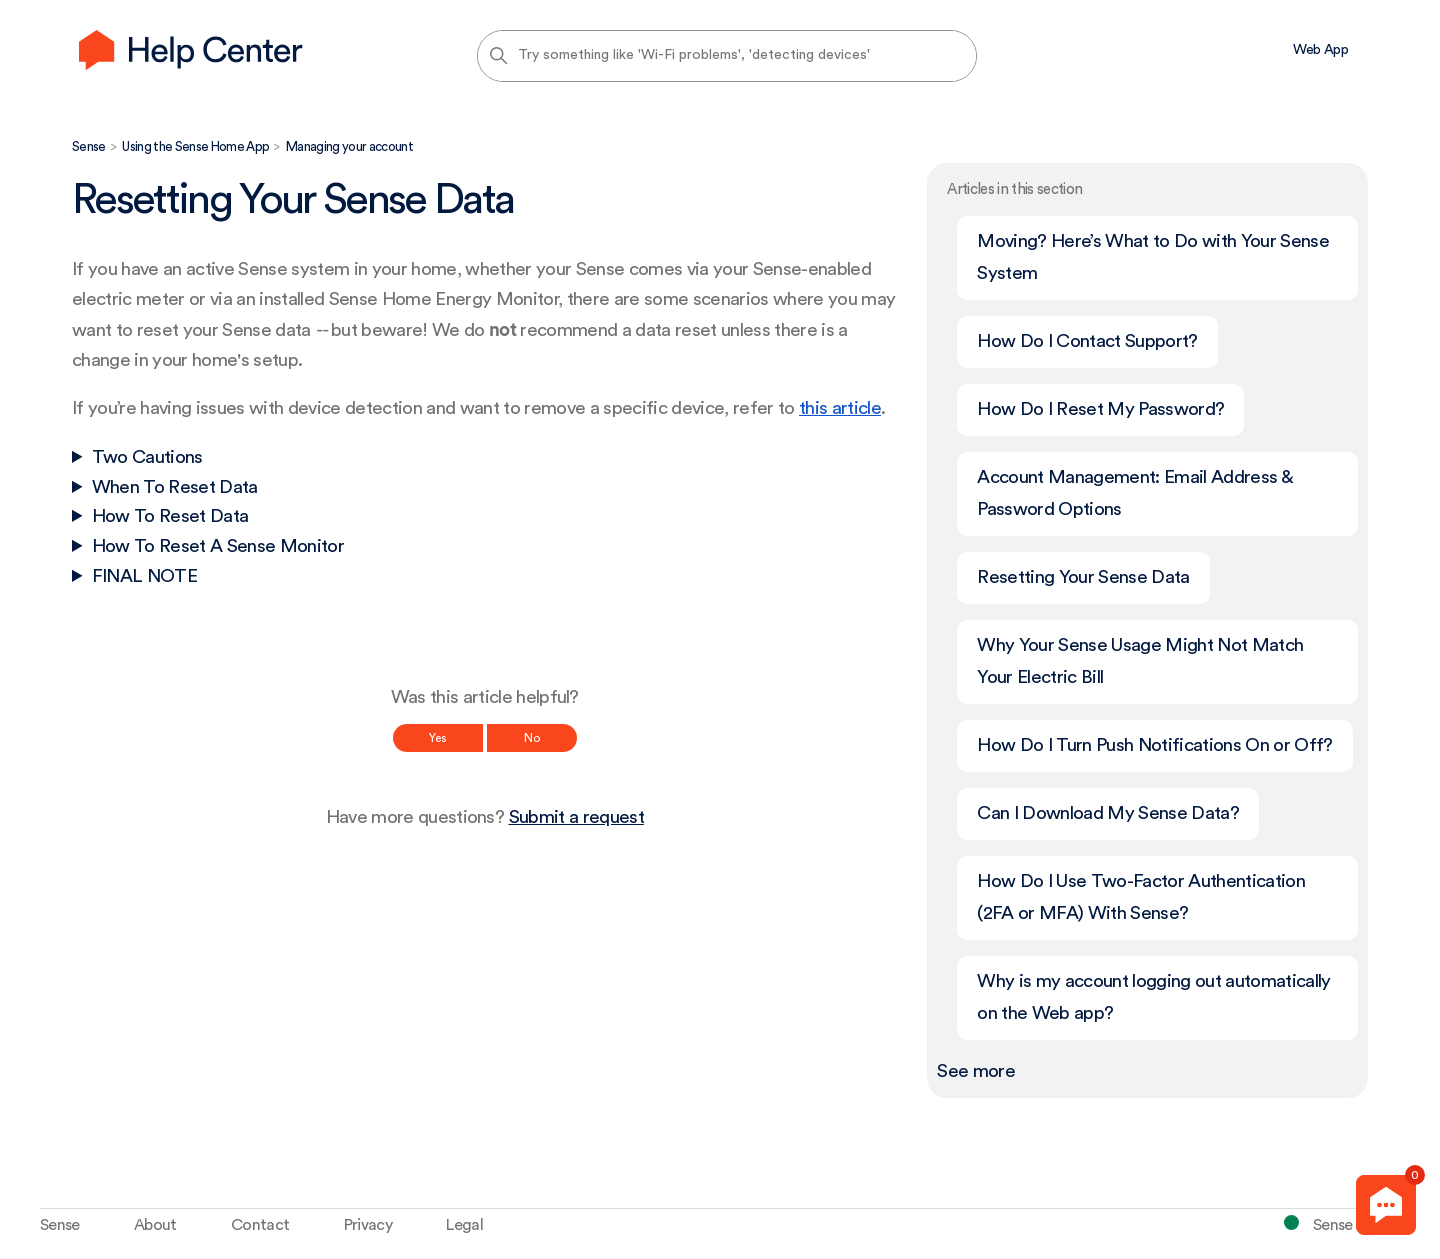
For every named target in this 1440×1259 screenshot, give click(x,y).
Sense (89, 146)
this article (840, 408)
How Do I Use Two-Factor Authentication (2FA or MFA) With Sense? (1141, 897)
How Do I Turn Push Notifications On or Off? (1154, 745)
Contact (260, 1225)
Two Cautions (147, 457)
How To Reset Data (170, 516)
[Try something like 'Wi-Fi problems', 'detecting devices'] (727, 56)
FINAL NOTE (144, 576)
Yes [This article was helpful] (438, 738)
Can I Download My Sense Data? (1108, 813)
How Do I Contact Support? (1087, 341)
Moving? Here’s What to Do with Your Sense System (1153, 257)
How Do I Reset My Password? (1100, 409)
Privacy (368, 1225)
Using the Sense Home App (195, 146)
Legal (464, 1225)
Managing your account (349, 146)
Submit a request (576, 817)
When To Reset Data (175, 487)
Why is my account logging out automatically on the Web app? (1153, 997)
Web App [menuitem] (1320, 50)
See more (976, 1071)
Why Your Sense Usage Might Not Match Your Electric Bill (1140, 661)
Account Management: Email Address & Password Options (1135, 493)
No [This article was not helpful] (532, 738)
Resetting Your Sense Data (1083, 577)
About (155, 1225)
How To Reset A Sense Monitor (218, 546)
